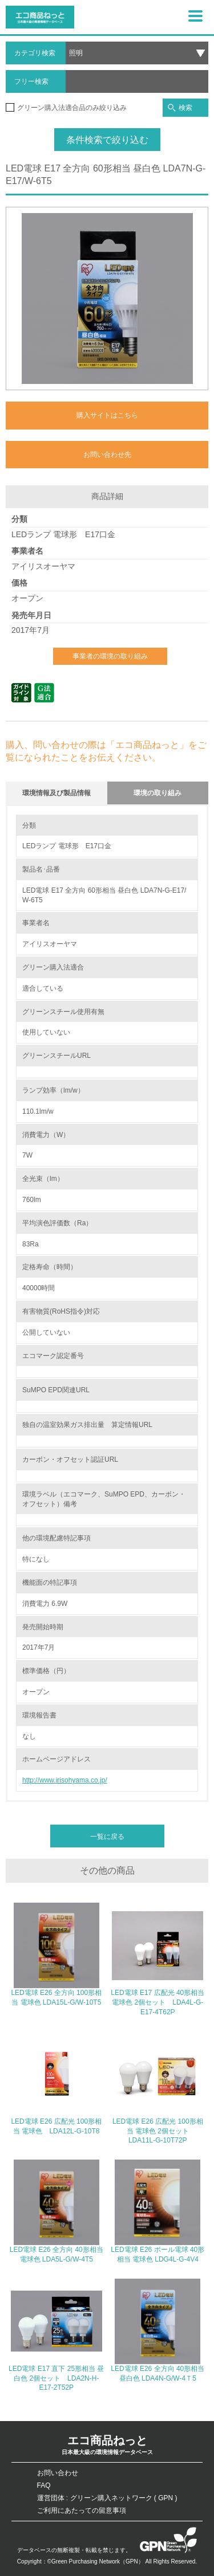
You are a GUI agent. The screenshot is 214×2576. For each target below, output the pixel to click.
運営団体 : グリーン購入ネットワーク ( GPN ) (107, 2498)
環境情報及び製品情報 (56, 793)
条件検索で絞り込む (107, 140)
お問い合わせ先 (107, 455)
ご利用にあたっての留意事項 (81, 2510)
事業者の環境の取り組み (110, 656)
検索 (180, 108)
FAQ (44, 2485)
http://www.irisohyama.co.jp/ (64, 1780)
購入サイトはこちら (107, 415)
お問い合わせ (57, 2473)
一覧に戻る (107, 1837)
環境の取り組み (157, 793)
